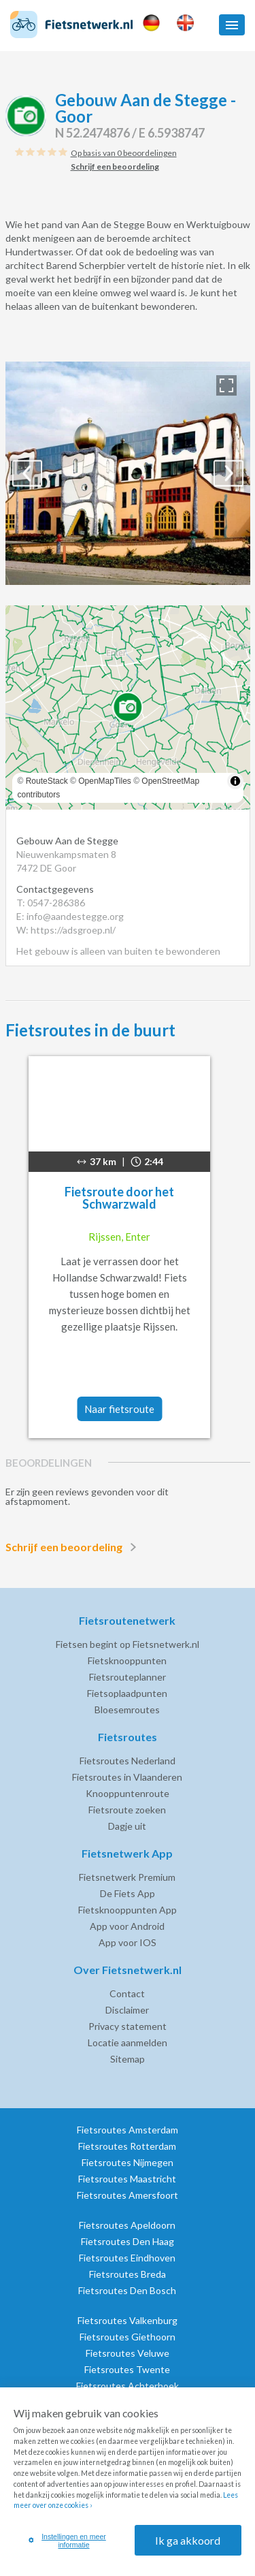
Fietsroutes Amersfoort (127, 2195)
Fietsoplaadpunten (127, 1693)
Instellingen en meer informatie (67, 2540)
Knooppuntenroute (127, 1793)
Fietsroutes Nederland (127, 1760)
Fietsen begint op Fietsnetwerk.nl (127, 1644)
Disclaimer (127, 2010)
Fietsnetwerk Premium (127, 1877)
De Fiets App (127, 1893)
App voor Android (127, 1926)
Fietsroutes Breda (127, 2274)
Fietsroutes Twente (127, 2369)
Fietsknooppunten (127, 1660)
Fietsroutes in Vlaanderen (127, 1777)
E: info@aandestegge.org (70, 916)
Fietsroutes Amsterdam (127, 2129)
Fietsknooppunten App (127, 1909)
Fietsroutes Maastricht (127, 2178)
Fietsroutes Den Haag (127, 2241)
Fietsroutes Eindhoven (127, 2257)
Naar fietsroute (119, 1409)
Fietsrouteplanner (127, 1677)
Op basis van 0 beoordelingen (124, 153)
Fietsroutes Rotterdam (127, 2146)
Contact (127, 1993)
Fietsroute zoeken (127, 1809)
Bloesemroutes (127, 1709)
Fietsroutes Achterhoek (127, 2385)
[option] (127, 473)
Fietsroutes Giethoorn (127, 2336)
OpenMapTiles (104, 781)
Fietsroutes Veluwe (127, 2353)
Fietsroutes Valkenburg (127, 2320)
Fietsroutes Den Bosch (127, 2290)
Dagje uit (127, 1826)
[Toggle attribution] (235, 781)
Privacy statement (127, 2026)
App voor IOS (127, 1942)
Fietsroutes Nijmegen (127, 2162)
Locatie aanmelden (127, 2042)
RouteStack (47, 781)
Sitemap (127, 2059)
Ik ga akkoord (187, 2540)
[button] (232, 24)
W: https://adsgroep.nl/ (66, 930)
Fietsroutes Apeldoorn (127, 2225)
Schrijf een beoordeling (73, 1547)
